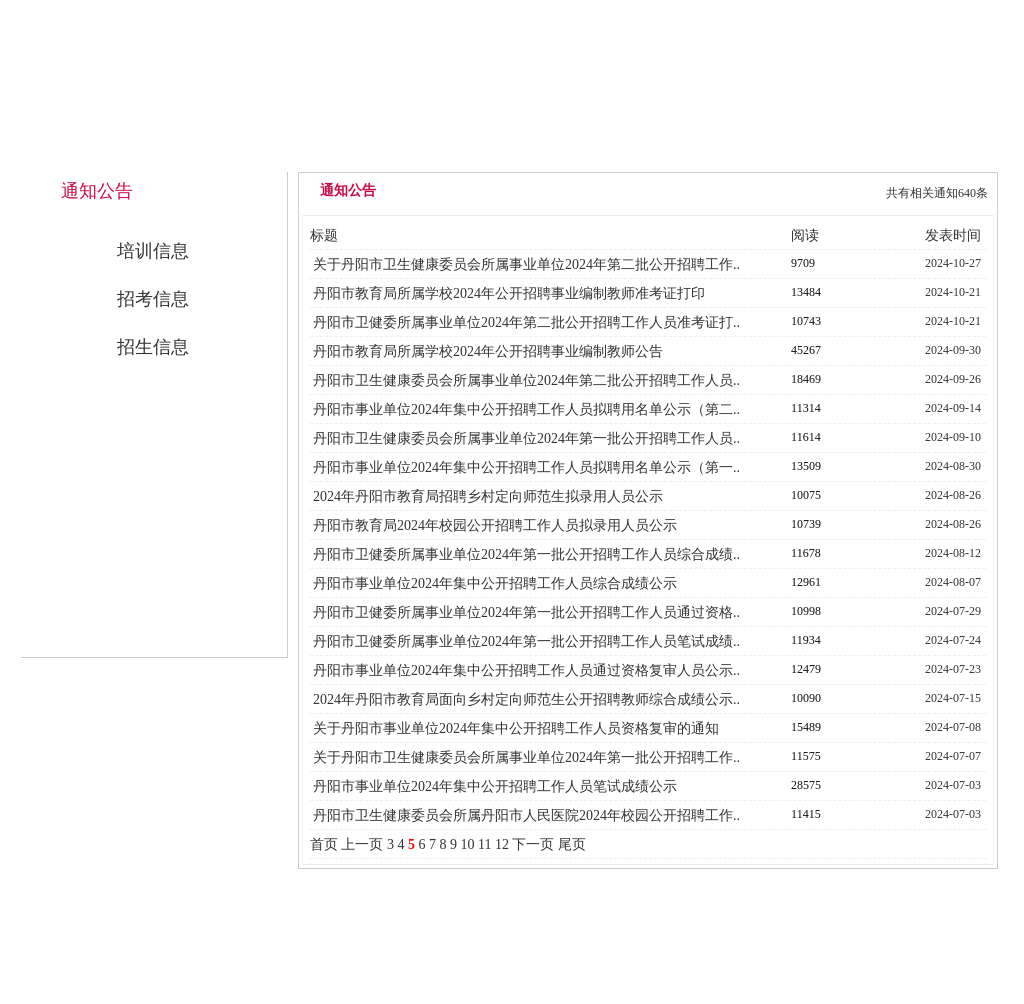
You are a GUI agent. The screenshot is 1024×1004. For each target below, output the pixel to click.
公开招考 (783, 152)
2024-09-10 (953, 437)
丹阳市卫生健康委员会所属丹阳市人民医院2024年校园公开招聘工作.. (526, 815)
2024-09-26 (953, 379)
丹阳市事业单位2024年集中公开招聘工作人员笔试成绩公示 (495, 786)
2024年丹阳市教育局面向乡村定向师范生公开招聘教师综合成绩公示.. (526, 699)
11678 (806, 553)
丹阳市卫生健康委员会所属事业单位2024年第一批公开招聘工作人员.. (526, 438)
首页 (324, 844)
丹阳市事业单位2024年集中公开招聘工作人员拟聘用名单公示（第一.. (526, 467)
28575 (806, 785)
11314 (806, 408)
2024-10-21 (953, 292)
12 (502, 844)
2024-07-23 (953, 669)
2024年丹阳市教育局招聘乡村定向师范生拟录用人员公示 (488, 496)
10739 (806, 524)
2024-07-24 (953, 640)
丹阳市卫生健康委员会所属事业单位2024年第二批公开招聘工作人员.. (526, 380)
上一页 (362, 844)
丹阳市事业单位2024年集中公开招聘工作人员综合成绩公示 (495, 583)
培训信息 (153, 251)
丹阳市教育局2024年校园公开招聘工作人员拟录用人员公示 (495, 525)
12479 (806, 669)
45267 (806, 350)
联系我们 (919, 152)
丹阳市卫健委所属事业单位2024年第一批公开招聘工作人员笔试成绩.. (526, 641)
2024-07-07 (953, 756)
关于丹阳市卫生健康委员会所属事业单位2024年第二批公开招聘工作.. (526, 264)
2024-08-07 (953, 582)
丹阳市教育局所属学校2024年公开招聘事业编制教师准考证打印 (509, 293)
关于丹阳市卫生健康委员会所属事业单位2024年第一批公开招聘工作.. (526, 757)
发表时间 (953, 235)
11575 (806, 756)
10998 (806, 611)
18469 (806, 379)
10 (467, 844)
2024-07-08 (953, 727)
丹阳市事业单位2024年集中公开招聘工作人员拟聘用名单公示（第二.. (526, 409)
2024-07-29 (953, 611)
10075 (806, 495)
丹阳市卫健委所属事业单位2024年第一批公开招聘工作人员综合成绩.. (526, 554)
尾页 (572, 844)
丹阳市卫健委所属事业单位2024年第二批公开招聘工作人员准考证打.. (526, 322)
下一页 (533, 844)
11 (484, 844)
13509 (806, 466)
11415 (806, 814)
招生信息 (153, 347)
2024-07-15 (953, 698)
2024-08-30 (953, 466)
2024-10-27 (953, 263)
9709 (803, 263)
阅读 (805, 235)
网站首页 (375, 152)
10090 (806, 698)
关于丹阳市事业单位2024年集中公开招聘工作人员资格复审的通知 (516, 728)
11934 (806, 640)
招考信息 (153, 299)
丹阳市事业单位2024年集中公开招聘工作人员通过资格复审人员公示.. (526, 670)
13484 (806, 292)
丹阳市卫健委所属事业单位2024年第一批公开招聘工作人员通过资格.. (526, 612)
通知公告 (647, 152)
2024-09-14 (953, 408)
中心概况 (511, 152)
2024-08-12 (953, 553)
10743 (806, 321)
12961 (806, 582)
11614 (806, 437)
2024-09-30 (953, 350)
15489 (806, 727)
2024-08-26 (953, 495)
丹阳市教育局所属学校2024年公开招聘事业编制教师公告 (488, 351)
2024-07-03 (953, 785)
